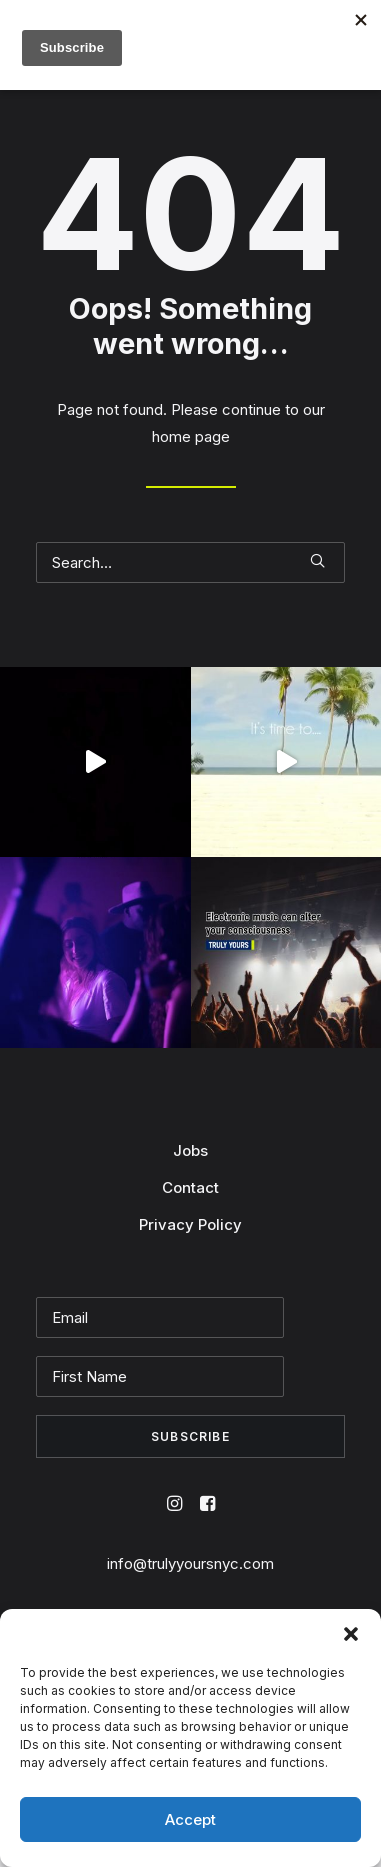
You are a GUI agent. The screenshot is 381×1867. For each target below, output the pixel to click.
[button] (351, 1634)
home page (191, 436)
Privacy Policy (190, 1224)
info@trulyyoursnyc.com (190, 1563)
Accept (190, 1819)
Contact (190, 1187)
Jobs (190, 1150)
